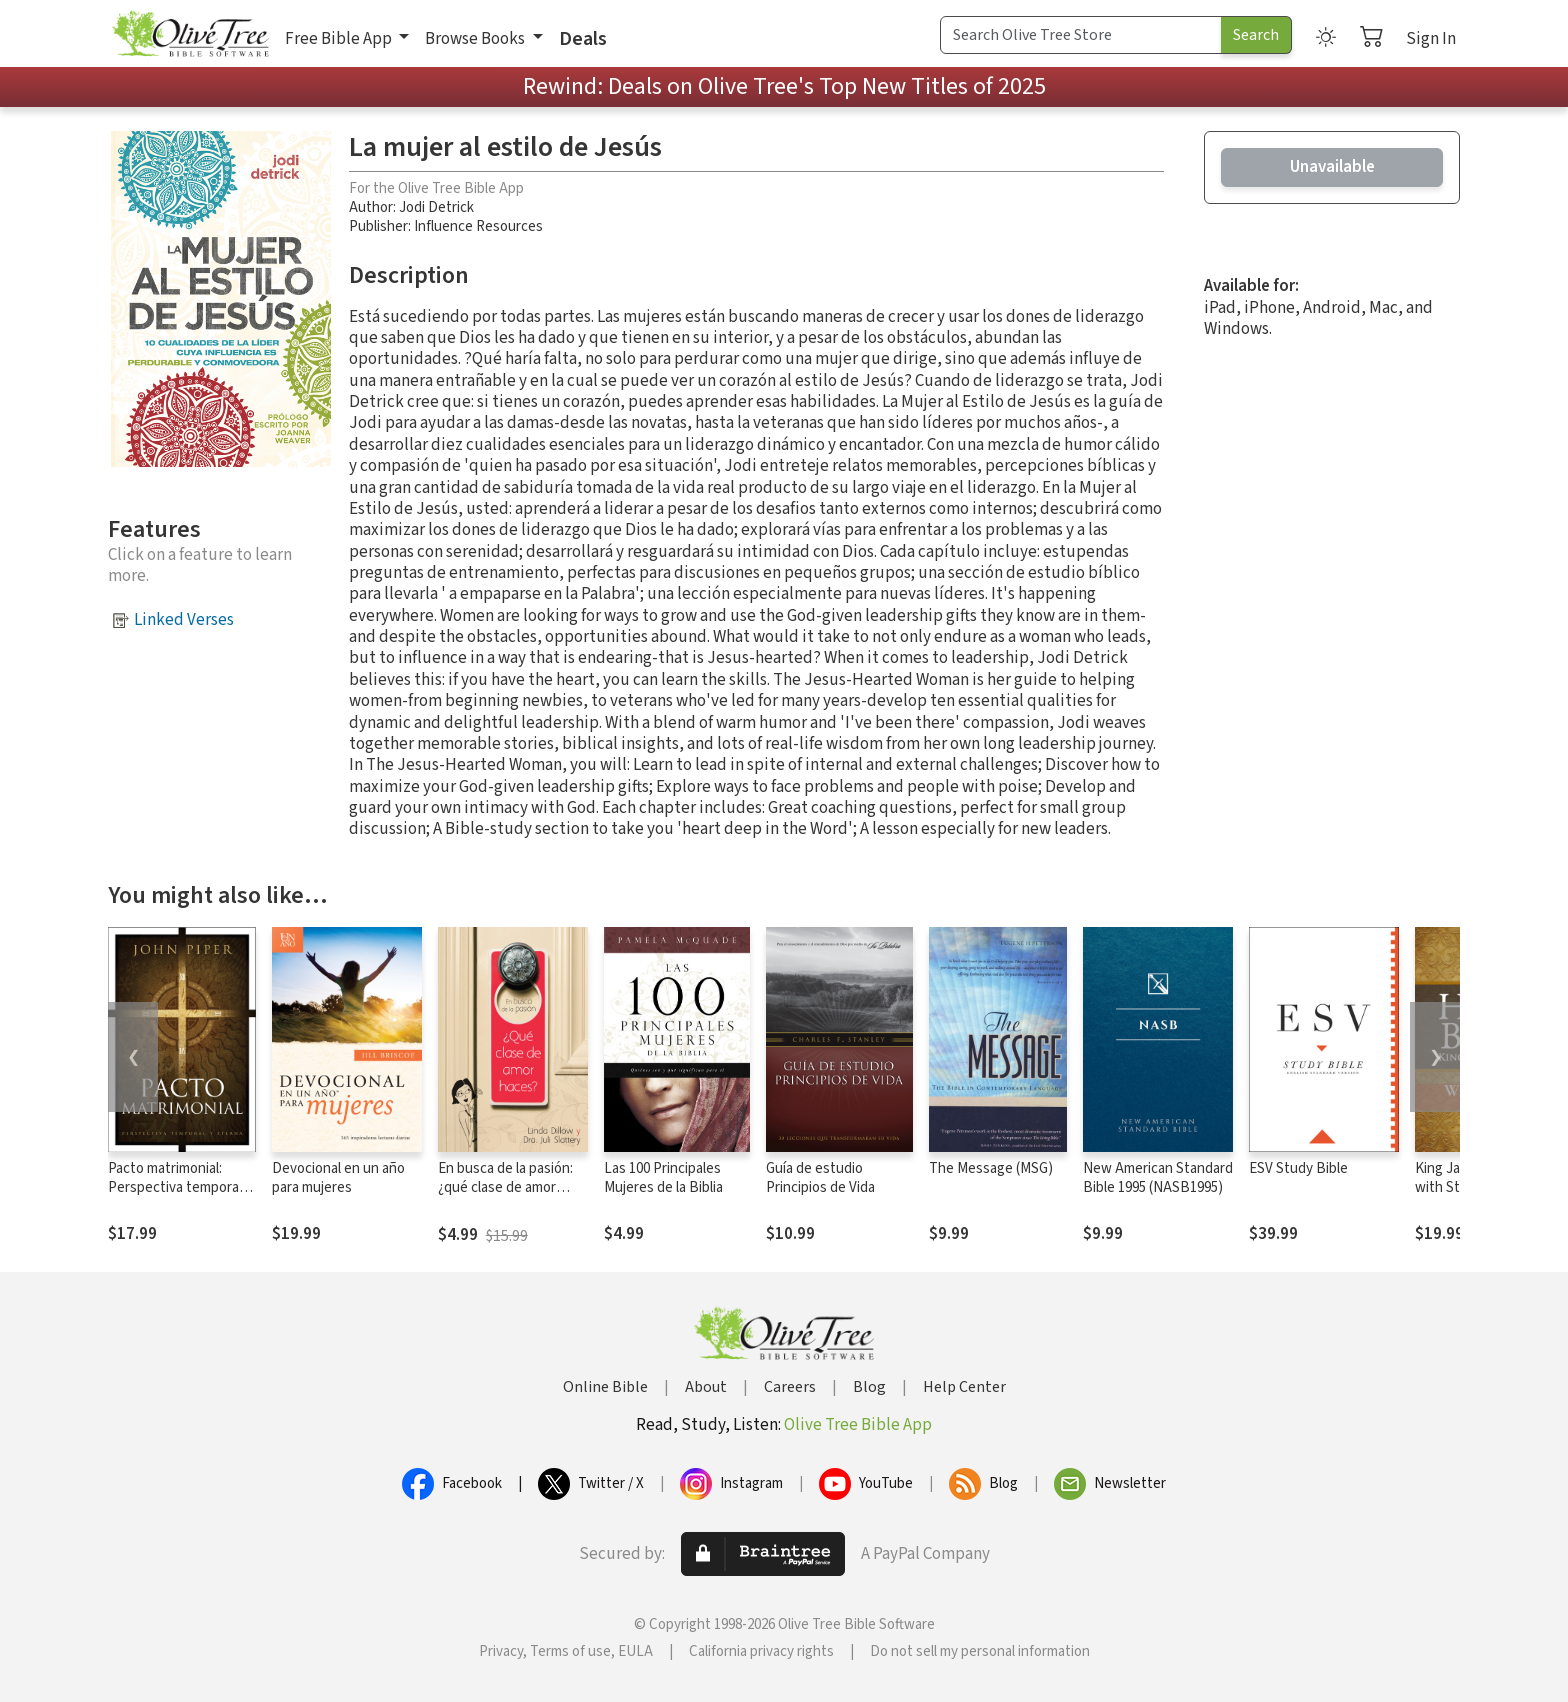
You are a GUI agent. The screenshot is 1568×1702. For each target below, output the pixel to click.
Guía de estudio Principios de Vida (820, 1178)
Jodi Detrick (436, 207)
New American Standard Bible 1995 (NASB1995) (1158, 1178)
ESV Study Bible (1298, 1168)
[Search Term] (1081, 35)
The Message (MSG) (991, 1168)
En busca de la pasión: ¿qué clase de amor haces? (505, 1187)
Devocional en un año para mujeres (338, 1178)
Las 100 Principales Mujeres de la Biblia (663, 1178)
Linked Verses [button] (184, 620)
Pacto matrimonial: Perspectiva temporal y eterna (180, 1187)
